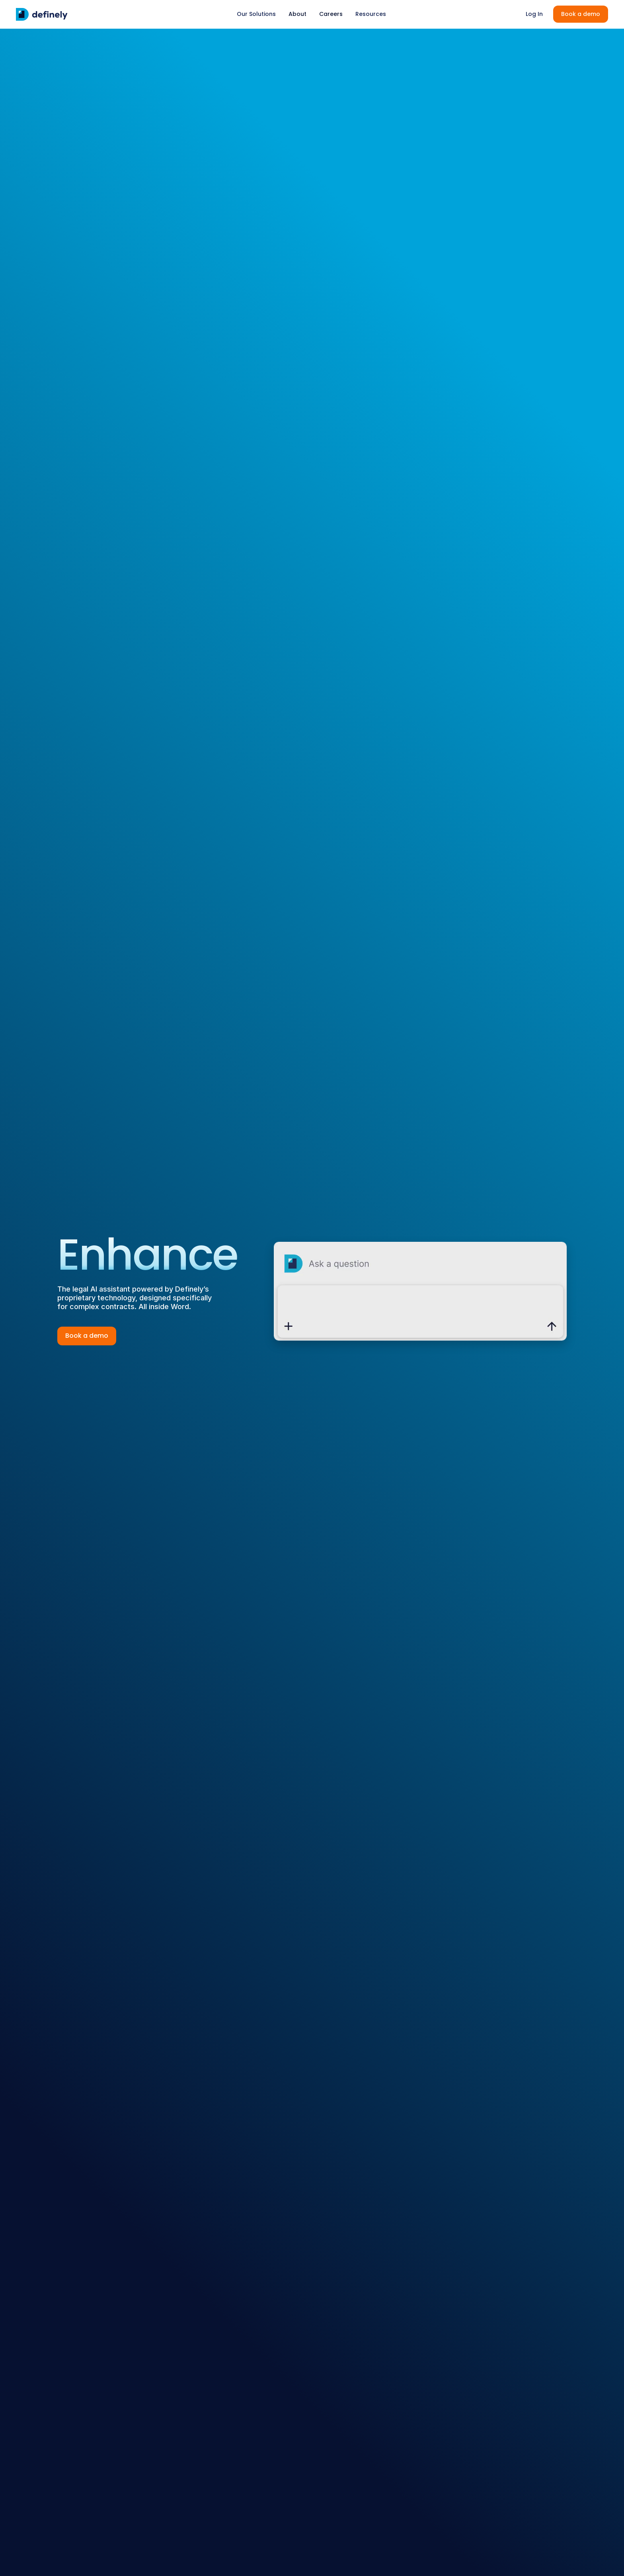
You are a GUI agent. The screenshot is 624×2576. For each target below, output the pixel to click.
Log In (534, 14)
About (297, 14)
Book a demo (580, 14)
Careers (331, 14)
